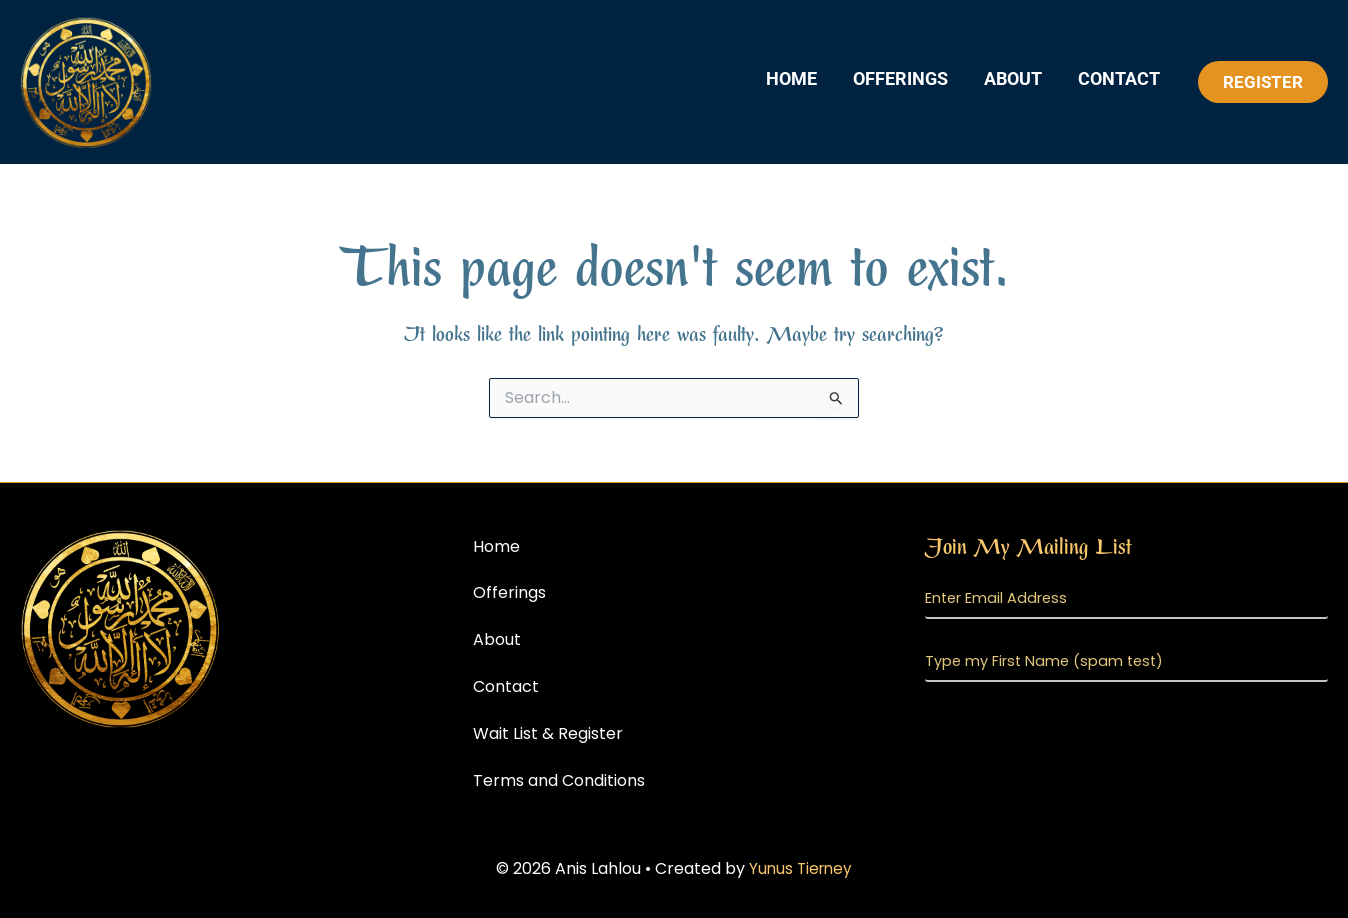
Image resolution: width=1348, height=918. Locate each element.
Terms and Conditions (559, 780)
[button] (1263, 82)
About (1013, 78)
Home (791, 78)
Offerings (900, 78)
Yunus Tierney (800, 868)
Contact (1119, 78)
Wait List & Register (548, 733)
